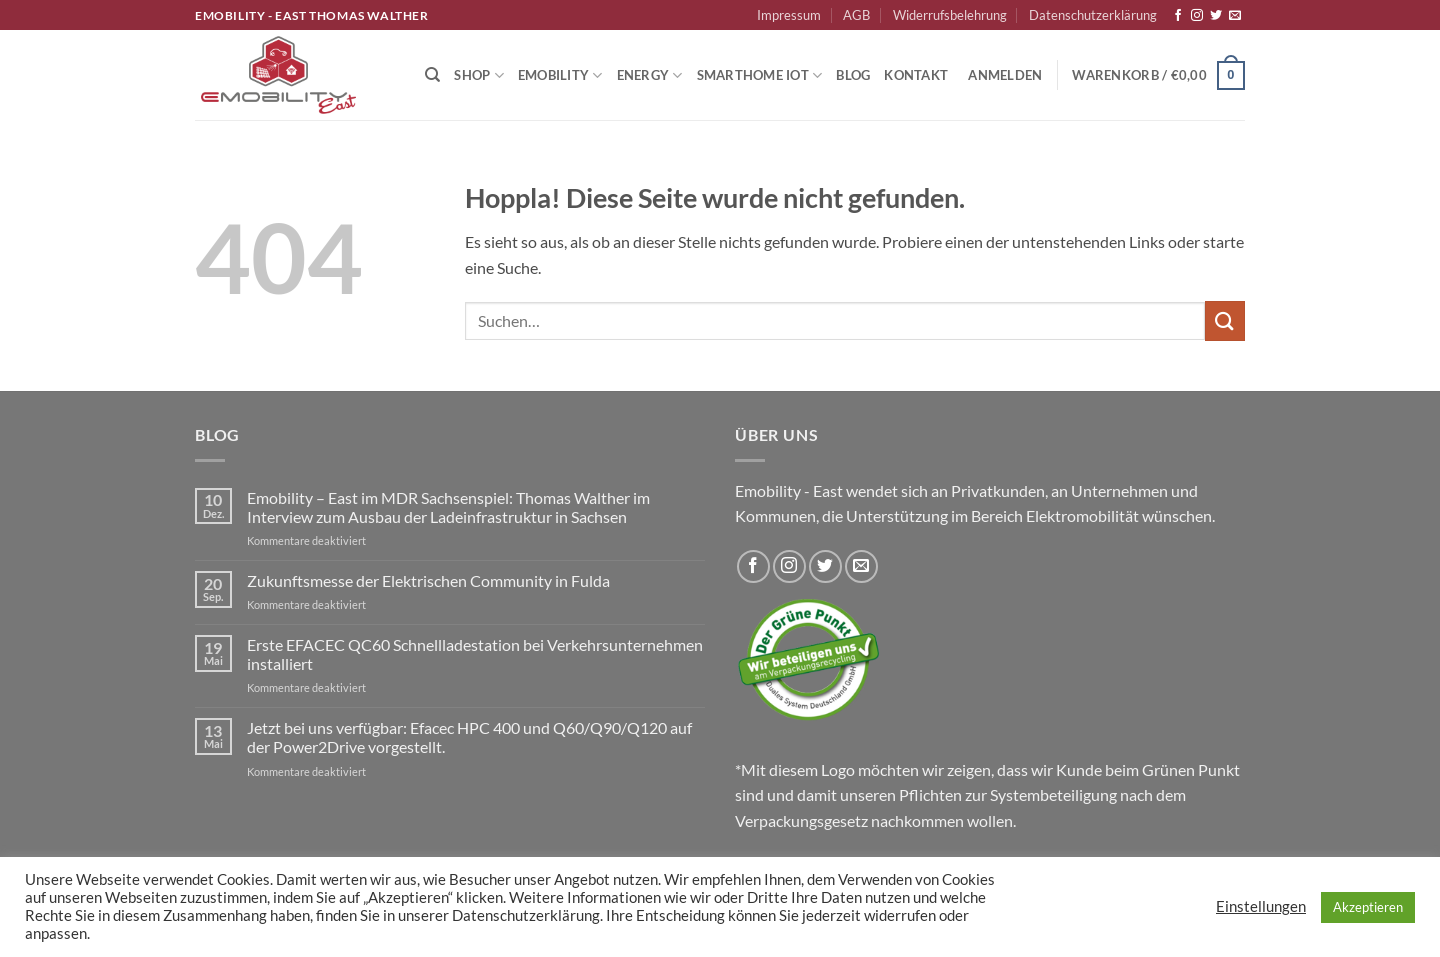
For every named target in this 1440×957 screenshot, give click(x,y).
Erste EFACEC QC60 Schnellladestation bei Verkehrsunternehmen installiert (475, 654)
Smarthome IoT (760, 75)
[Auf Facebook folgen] (1178, 16)
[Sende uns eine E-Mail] (1235, 16)
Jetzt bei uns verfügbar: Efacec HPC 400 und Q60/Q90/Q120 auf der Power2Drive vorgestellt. (469, 737)
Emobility (560, 75)
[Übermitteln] (1225, 320)
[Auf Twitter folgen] (1216, 16)
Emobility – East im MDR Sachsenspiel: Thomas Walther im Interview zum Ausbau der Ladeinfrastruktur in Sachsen (448, 507)
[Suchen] (432, 75)
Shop (478, 75)
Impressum (789, 15)
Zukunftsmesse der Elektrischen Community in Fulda (428, 580)
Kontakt (916, 75)
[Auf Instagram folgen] (1197, 16)
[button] (1005, 75)
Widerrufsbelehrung (950, 15)
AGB (856, 15)
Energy (650, 75)
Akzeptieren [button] (1368, 907)
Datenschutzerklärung (1093, 15)
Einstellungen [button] (1261, 906)
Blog (853, 75)
